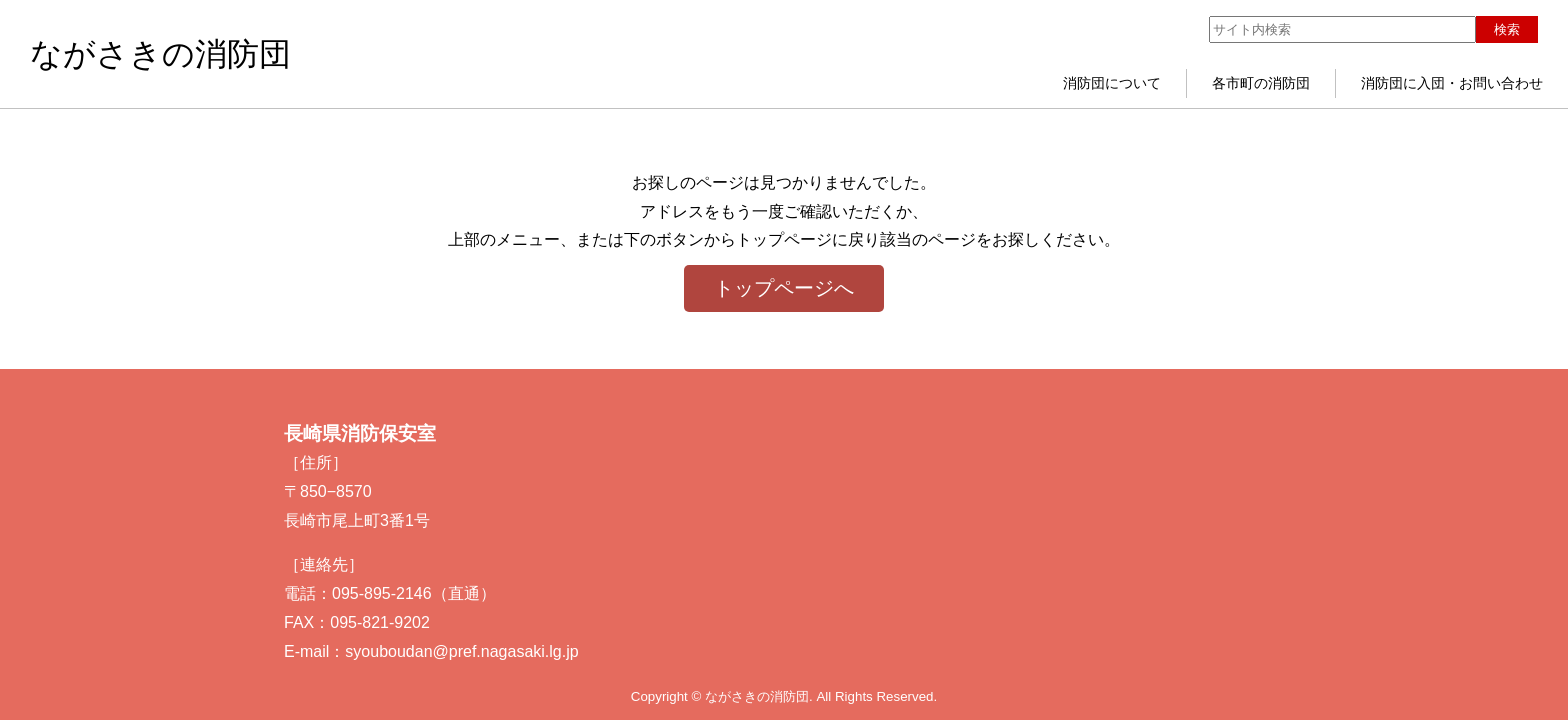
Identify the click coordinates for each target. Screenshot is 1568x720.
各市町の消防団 (1261, 83)
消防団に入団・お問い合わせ (1452, 83)
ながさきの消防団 (160, 54)
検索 (1507, 29)
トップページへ (784, 288)
